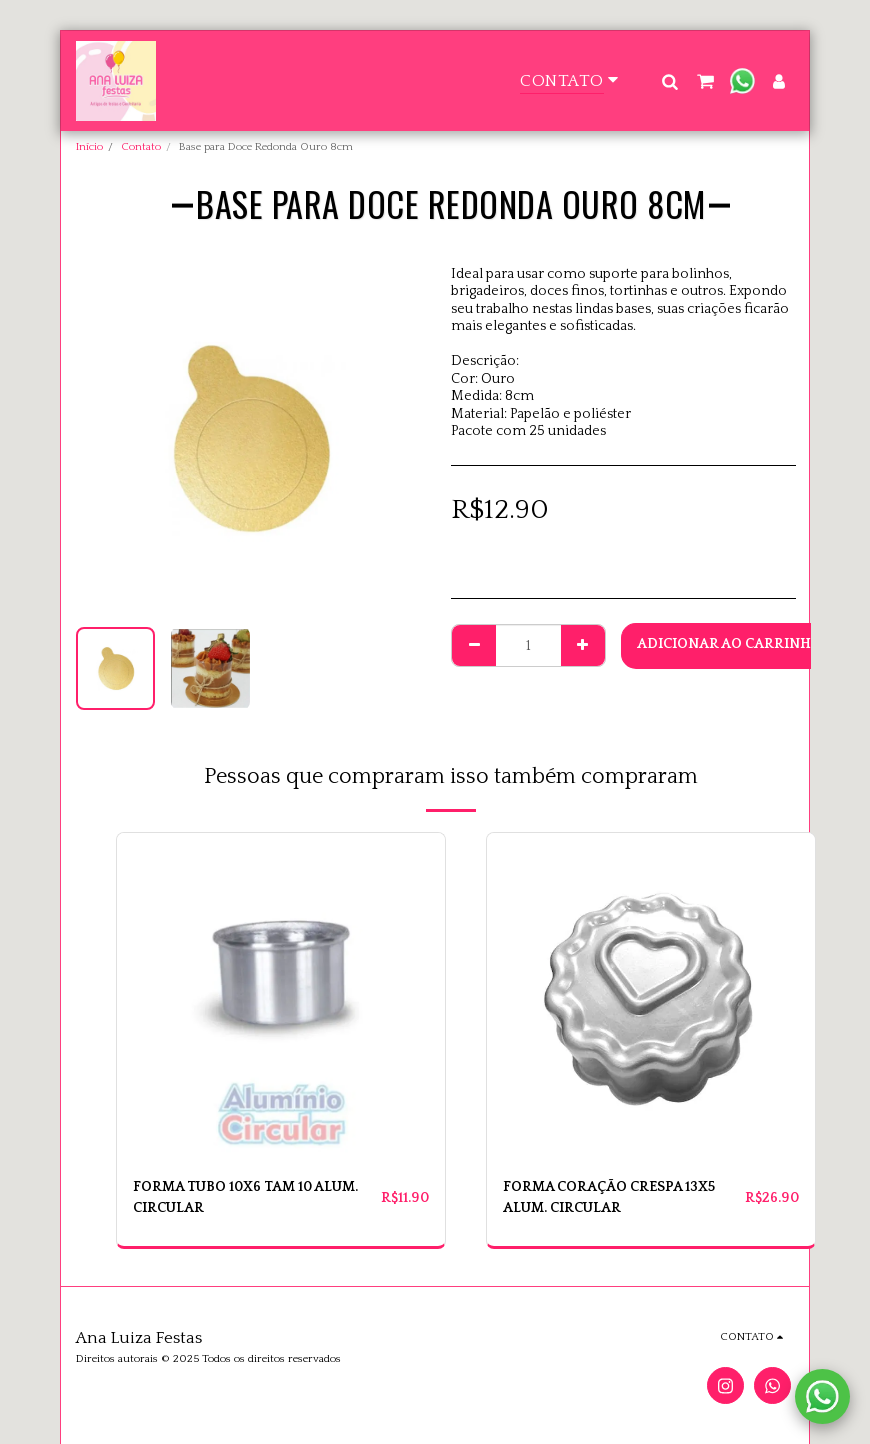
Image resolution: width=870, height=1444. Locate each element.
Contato (141, 147)
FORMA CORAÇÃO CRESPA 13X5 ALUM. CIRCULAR (609, 1197)
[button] (669, 81)
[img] (281, 997)
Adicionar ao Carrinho (729, 644)
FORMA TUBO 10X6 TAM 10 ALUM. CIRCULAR (246, 1197)
